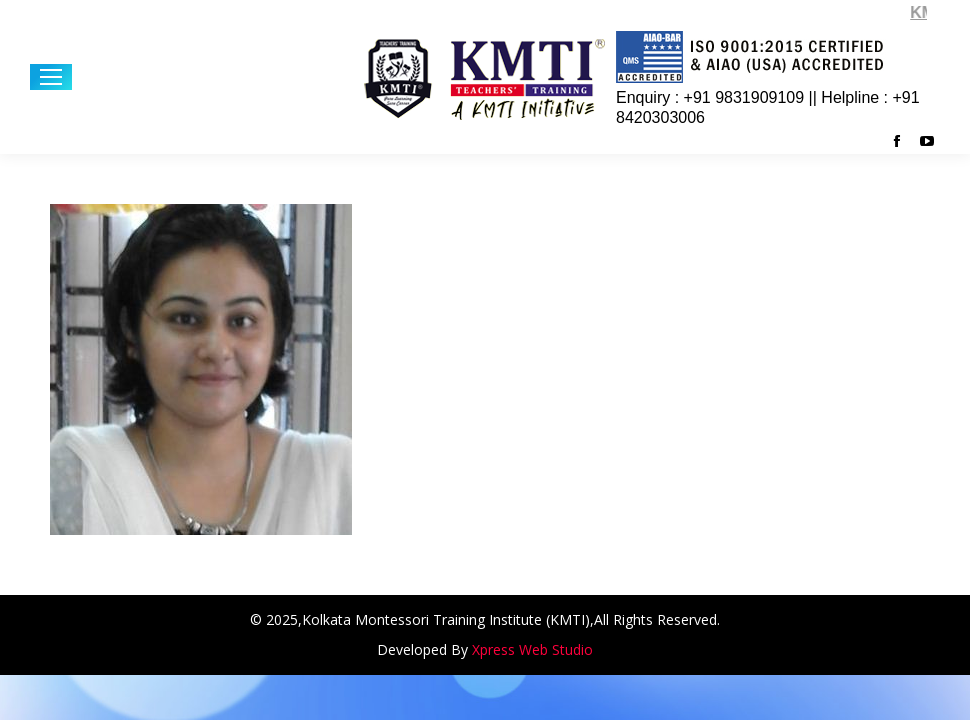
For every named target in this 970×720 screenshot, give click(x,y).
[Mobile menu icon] (51, 77)
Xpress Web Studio (532, 649)
